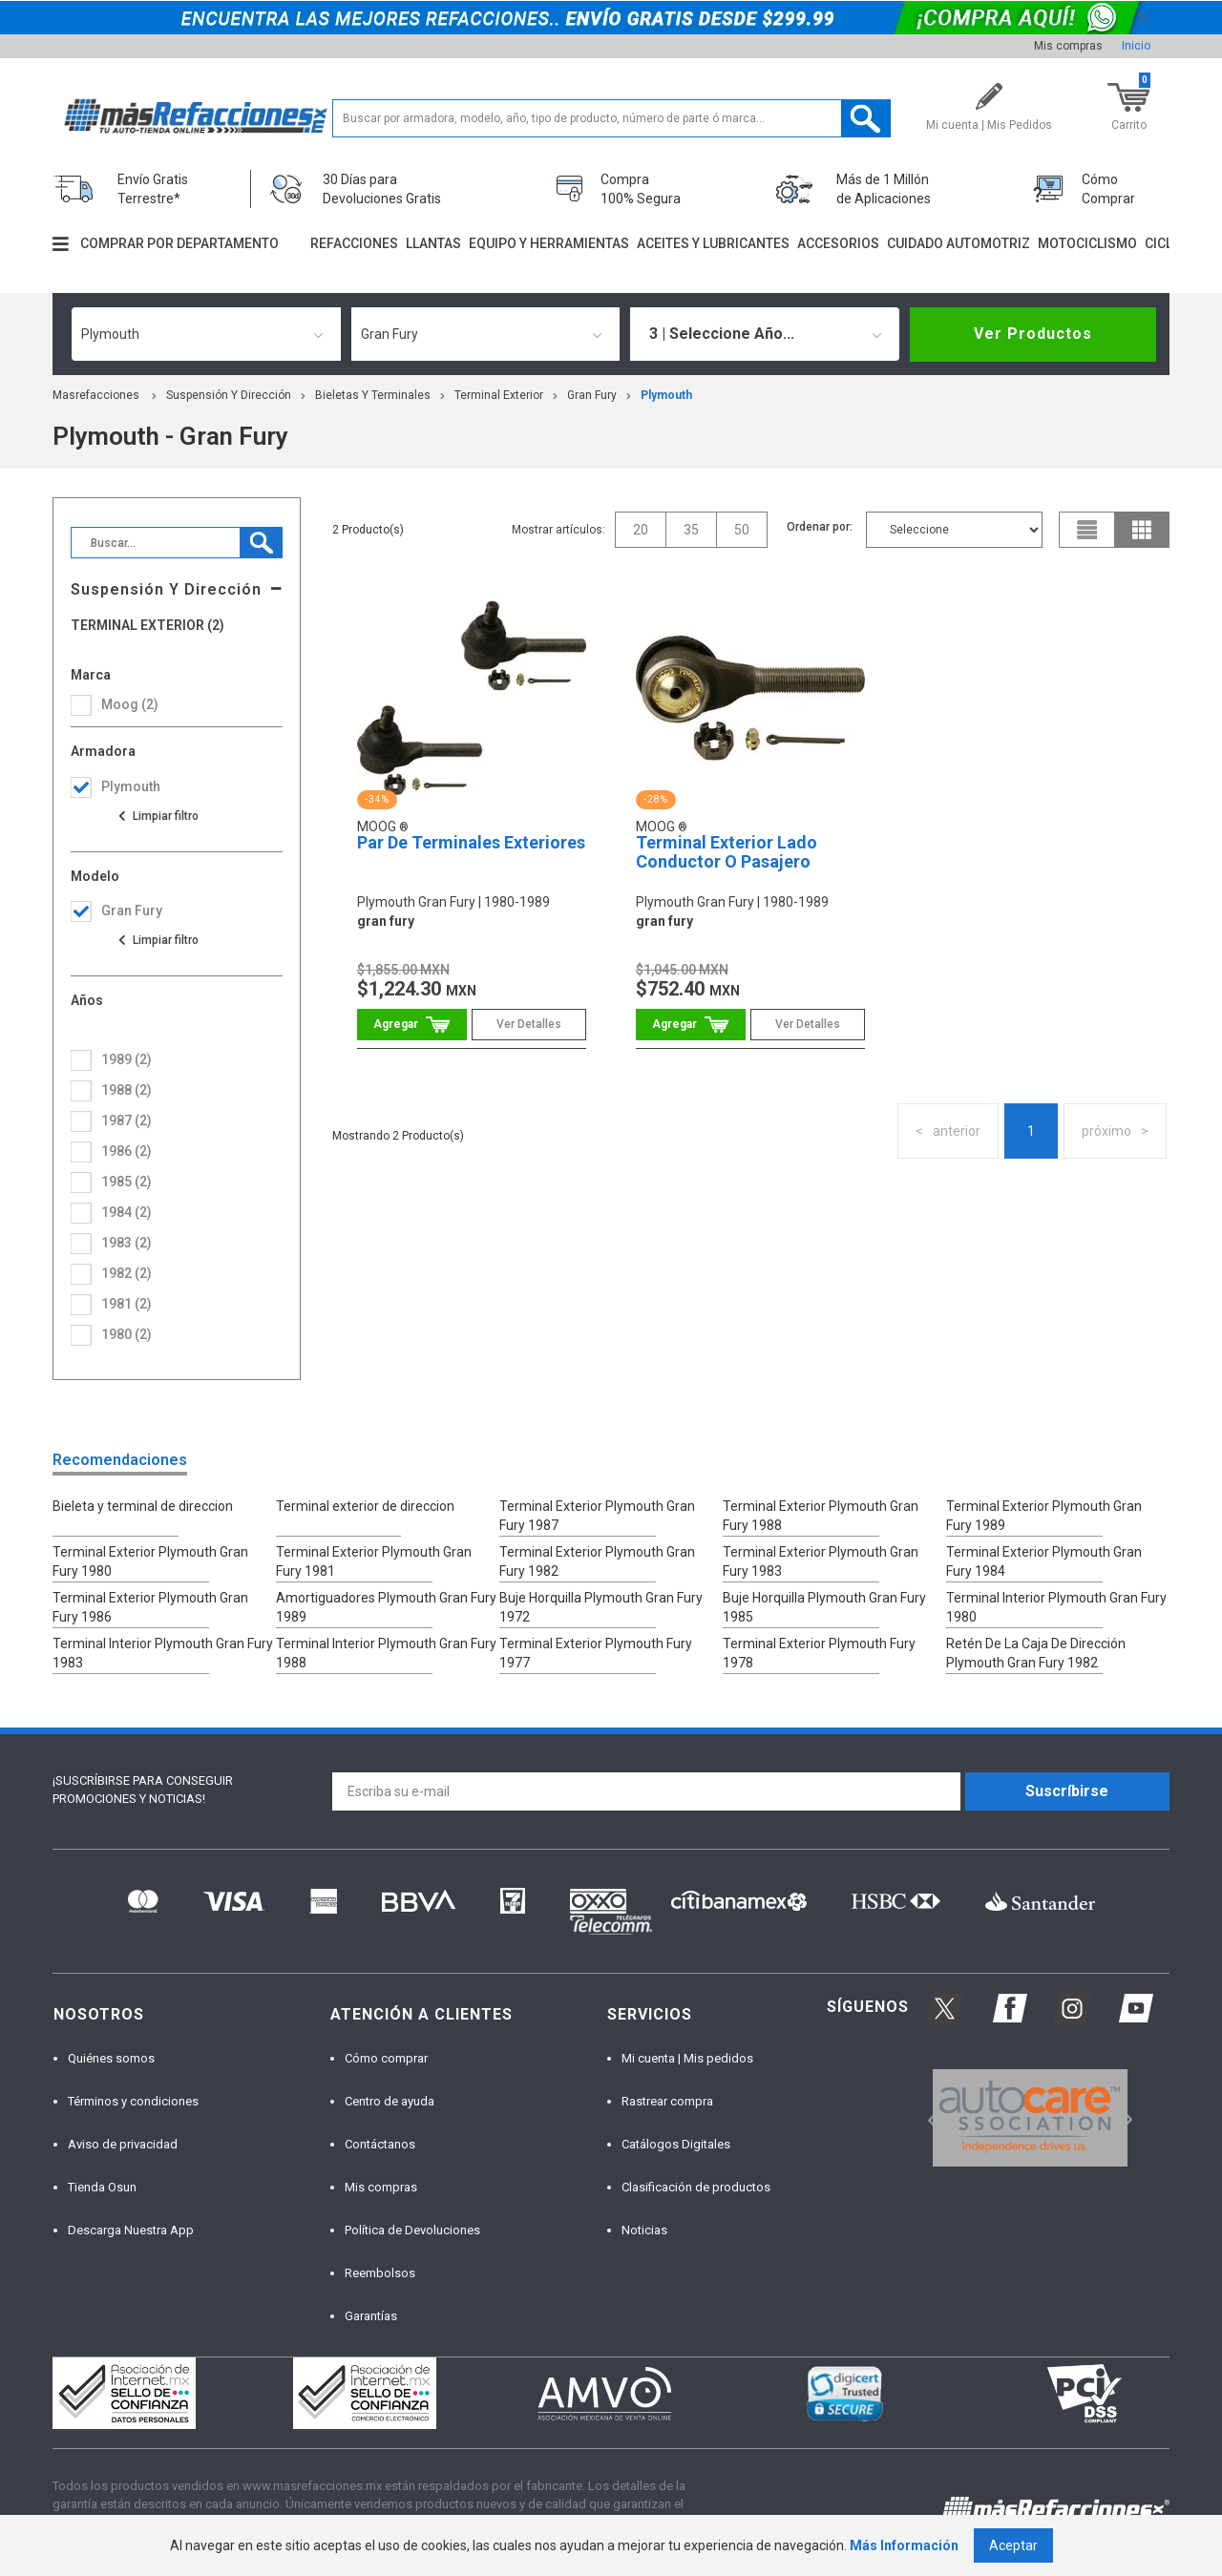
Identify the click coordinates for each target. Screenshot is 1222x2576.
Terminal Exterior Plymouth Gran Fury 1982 (597, 1561)
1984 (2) (126, 1212)
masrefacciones (96, 395)
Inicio (1136, 45)
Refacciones (354, 243)
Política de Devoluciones (412, 2230)
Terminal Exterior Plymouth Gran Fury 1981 (374, 1561)
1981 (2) (126, 1303)
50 (741, 529)
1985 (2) (126, 1181)
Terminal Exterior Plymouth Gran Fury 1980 (150, 1561)
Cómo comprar (386, 2058)
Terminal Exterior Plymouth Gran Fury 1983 (820, 1561)
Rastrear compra (667, 2101)
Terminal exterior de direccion (365, 1506)
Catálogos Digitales (676, 2144)
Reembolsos (380, 2273)
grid (1142, 530)
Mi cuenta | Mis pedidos (687, 2058)
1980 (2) (126, 1334)
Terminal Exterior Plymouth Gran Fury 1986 (150, 1607)
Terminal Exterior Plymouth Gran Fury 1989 (1044, 1515)
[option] (1029, 2118)
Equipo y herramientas (549, 243)
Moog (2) (129, 704)
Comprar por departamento (179, 243)
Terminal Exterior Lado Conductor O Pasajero (726, 851)
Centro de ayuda (389, 2101)
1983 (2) (126, 1242)
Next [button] (1125, 2117)
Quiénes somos (111, 2058)
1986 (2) (126, 1151)
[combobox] (206, 334)
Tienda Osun (102, 2187)
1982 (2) (126, 1273)
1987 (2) (126, 1120)
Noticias (644, 2230)
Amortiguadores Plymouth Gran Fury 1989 (386, 1607)
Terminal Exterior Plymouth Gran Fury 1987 (597, 1515)
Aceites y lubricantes (713, 243)
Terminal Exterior (498, 395)
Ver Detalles (528, 1024)
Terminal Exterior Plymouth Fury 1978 (819, 1653)
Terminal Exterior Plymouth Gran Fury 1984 (1044, 1561)
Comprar (412, 1024)
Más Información (904, 2545)
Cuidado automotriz (958, 243)
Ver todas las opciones (157, 816)
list (1087, 530)
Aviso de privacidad (123, 2144)
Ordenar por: (820, 527)
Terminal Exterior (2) (147, 625)
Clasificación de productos (696, 2187)
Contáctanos (380, 2144)
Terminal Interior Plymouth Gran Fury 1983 (163, 1653)
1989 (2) (126, 1059)
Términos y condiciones (133, 2101)
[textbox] (611, 118)
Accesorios (838, 243)
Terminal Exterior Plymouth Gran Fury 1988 (820, 1515)
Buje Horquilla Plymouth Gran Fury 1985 (824, 1607)
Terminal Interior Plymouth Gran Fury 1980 (1056, 1607)
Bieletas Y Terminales (373, 395)
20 (640, 529)
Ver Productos (1033, 334)
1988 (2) (126, 1090)
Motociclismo (1087, 243)
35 (691, 529)
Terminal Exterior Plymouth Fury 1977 (595, 1653)
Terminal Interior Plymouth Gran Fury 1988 (386, 1653)
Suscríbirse (1066, 1791)
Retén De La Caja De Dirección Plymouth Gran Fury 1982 (1036, 1653)
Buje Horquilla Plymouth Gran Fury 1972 (601, 1607)
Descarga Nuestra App (131, 2230)
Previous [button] (926, 2117)
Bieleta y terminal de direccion (143, 1506)
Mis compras (1068, 45)
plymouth (666, 395)
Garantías (371, 2316)
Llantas (433, 243)
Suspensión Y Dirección (228, 395)
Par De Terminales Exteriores (471, 842)
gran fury (592, 395)
